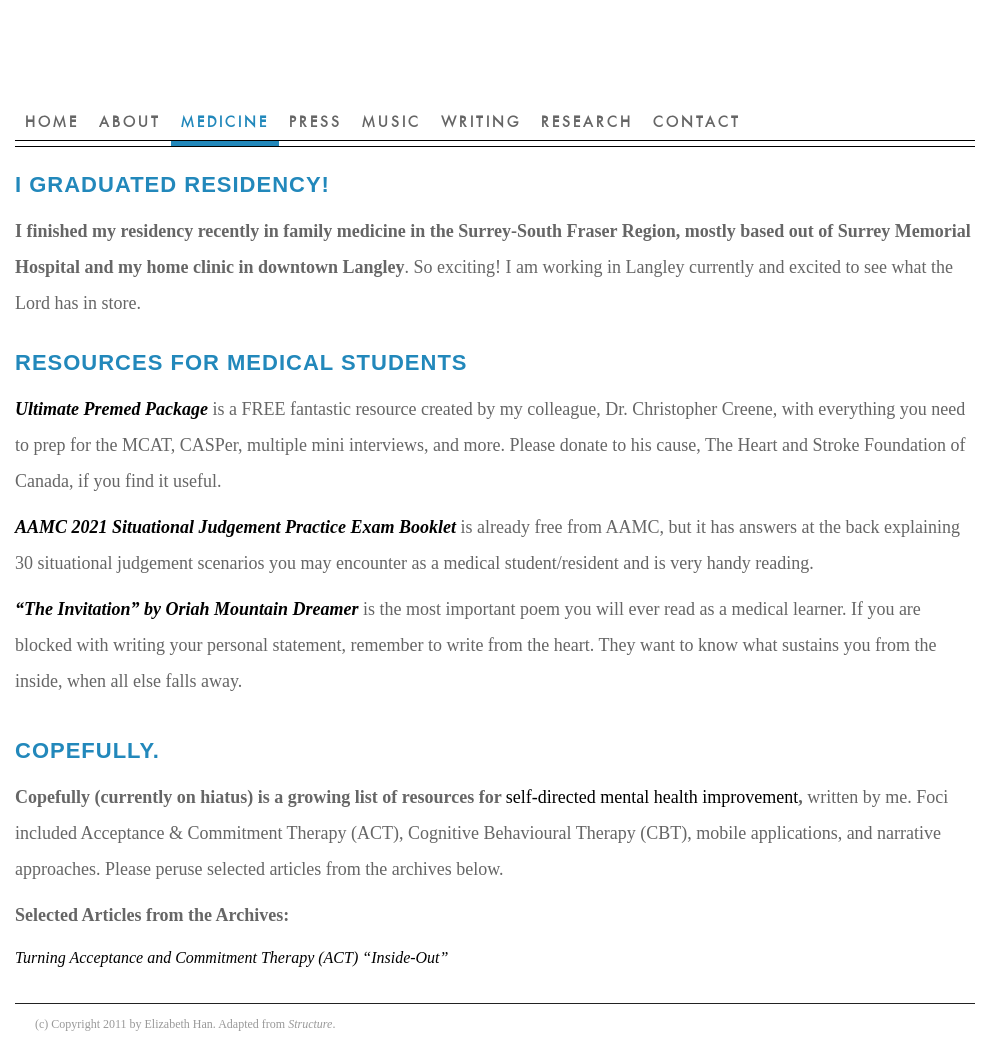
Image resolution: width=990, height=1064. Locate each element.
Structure (310, 1024)
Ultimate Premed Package (111, 409)
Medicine (225, 123)
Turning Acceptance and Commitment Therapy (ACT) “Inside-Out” (231, 957)
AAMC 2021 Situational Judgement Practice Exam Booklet (235, 527)
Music (391, 123)
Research (587, 123)
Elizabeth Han (365, 50)
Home (52, 123)
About (130, 123)
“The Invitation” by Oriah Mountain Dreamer (187, 609)
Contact (697, 123)
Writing (481, 123)
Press (315, 123)
